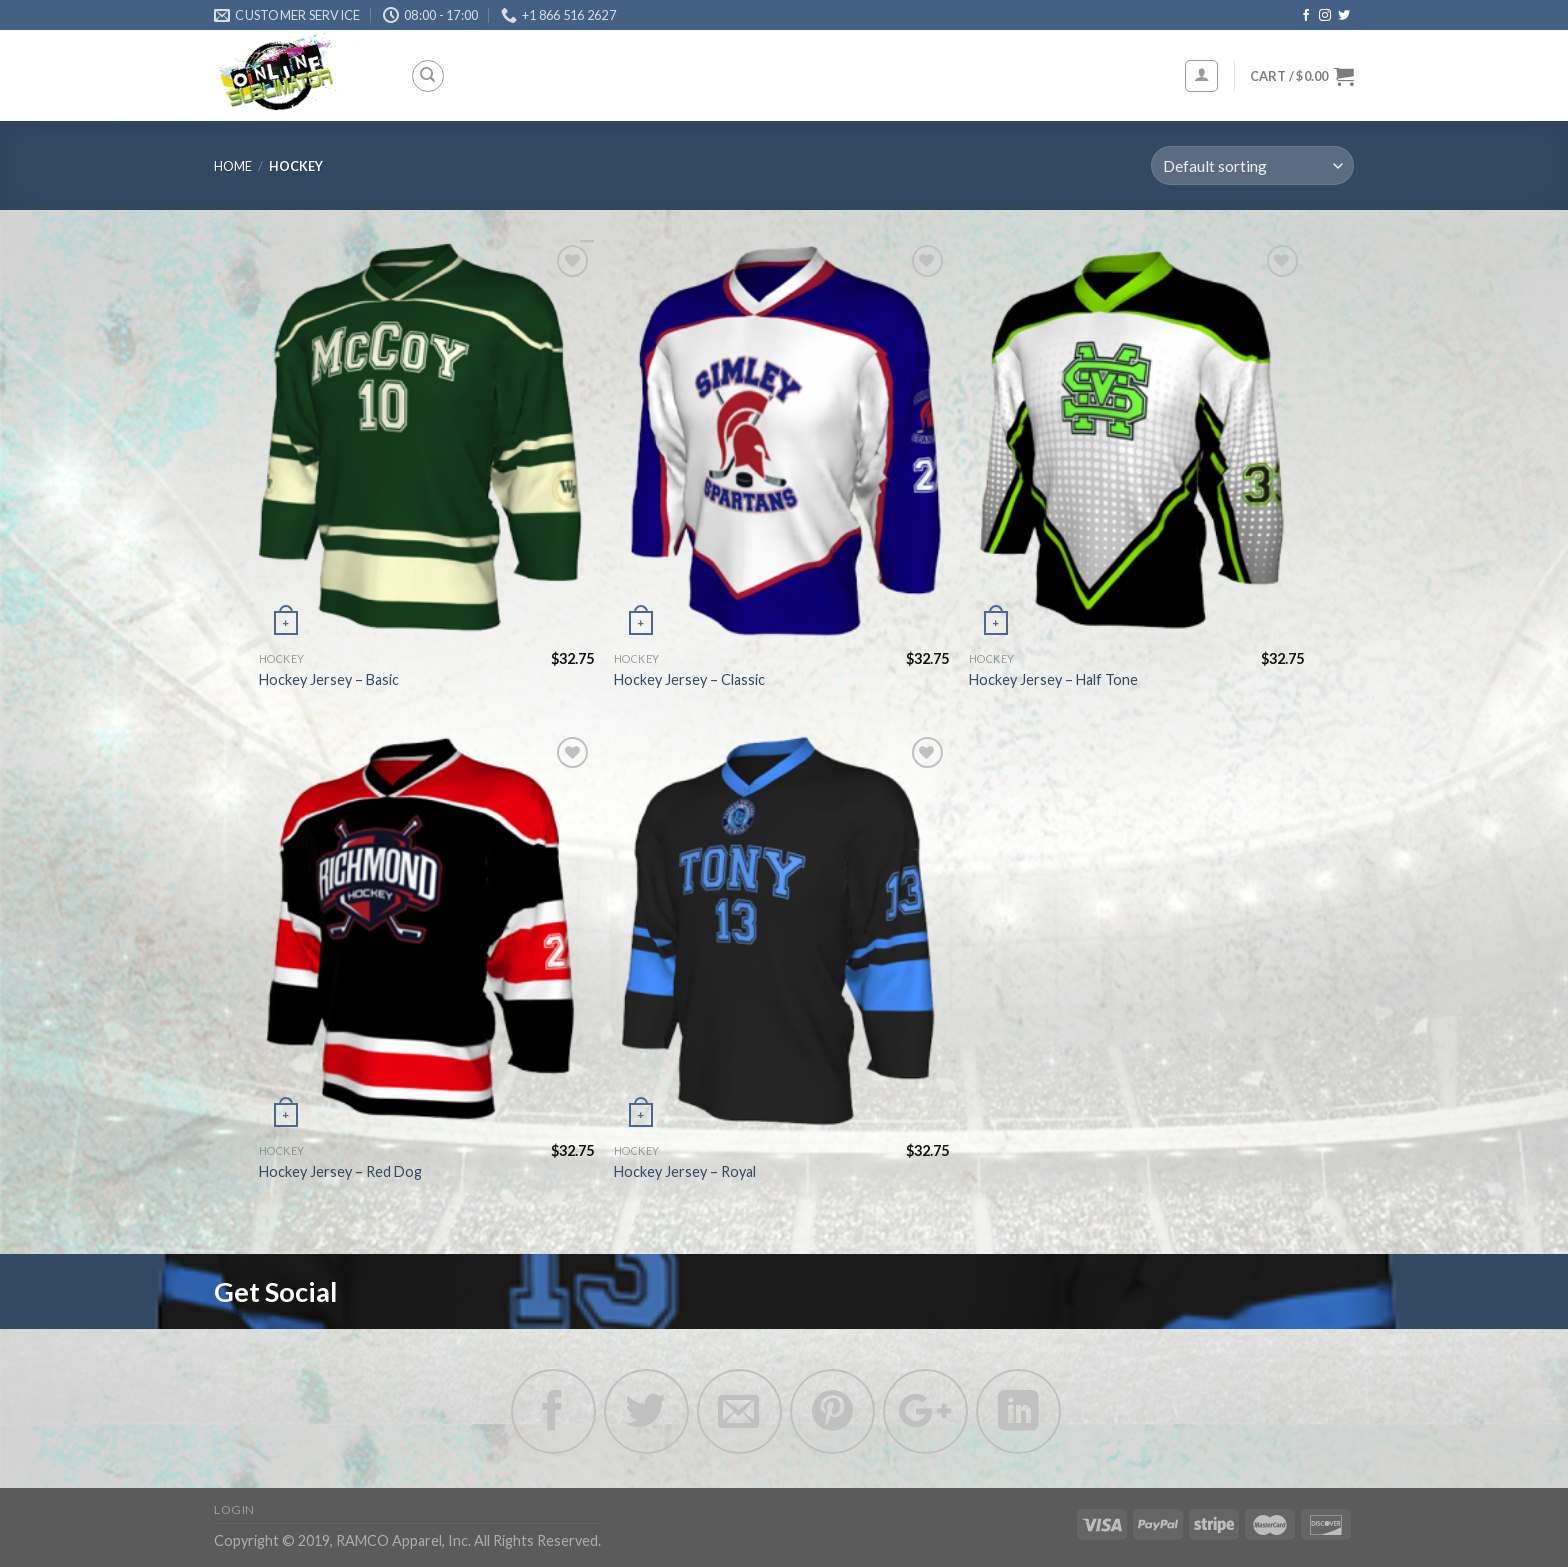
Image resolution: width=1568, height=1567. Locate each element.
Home (233, 166)
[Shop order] (1252, 165)
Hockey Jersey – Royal (685, 1171)
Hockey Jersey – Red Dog (340, 1171)
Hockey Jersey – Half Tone (1053, 679)
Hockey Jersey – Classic (689, 679)
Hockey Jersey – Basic (329, 679)
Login (234, 1509)
